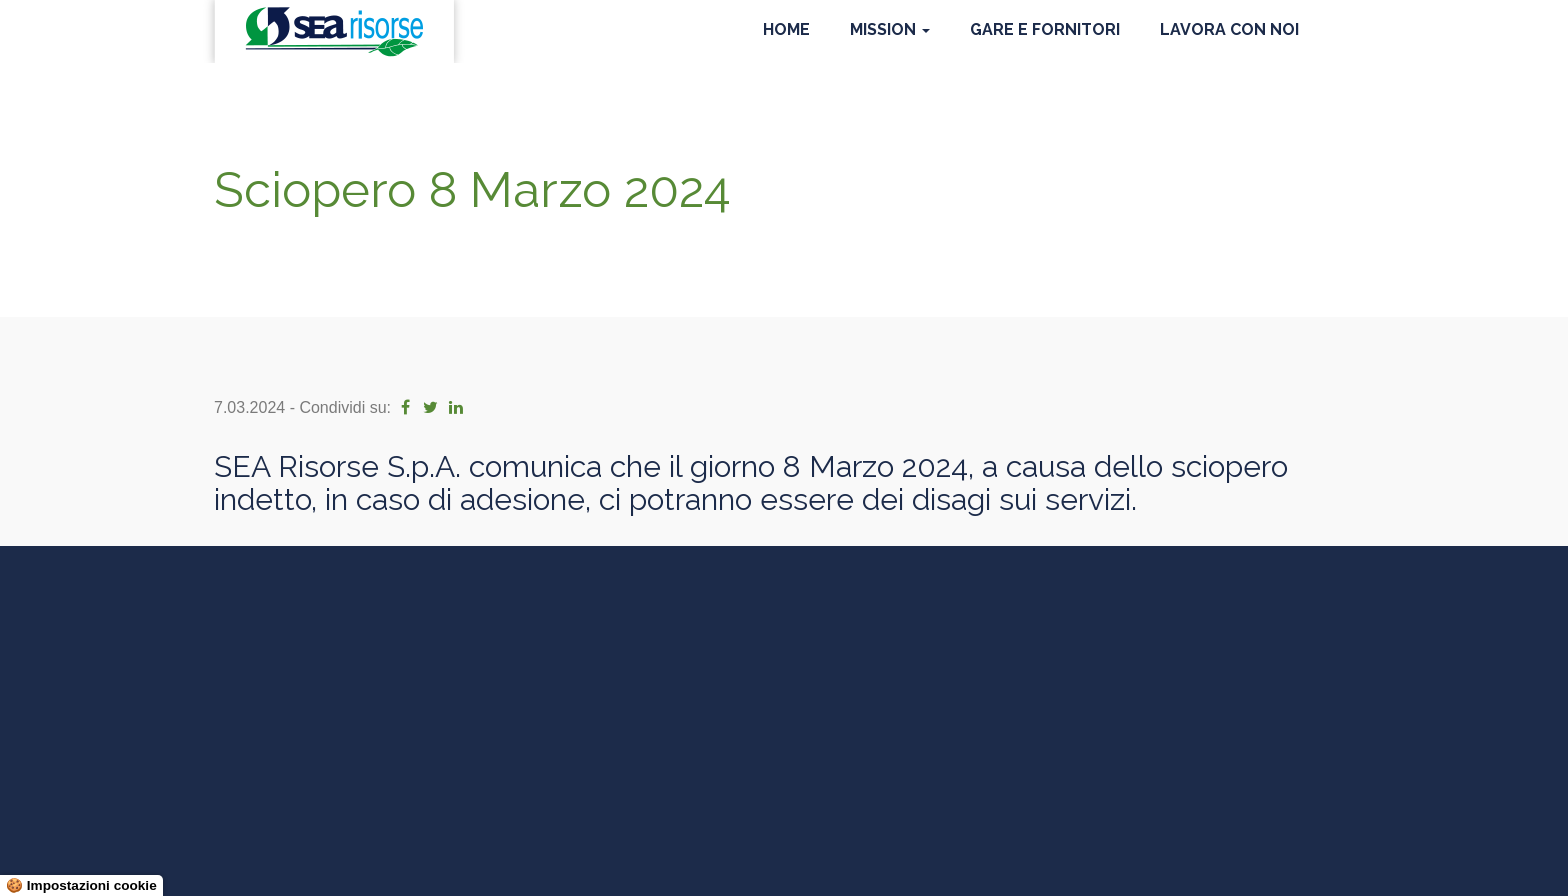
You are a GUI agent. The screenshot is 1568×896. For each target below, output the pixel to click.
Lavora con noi (1229, 29)
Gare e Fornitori (1045, 29)
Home (786, 29)
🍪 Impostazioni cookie (81, 885)
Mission (890, 29)
